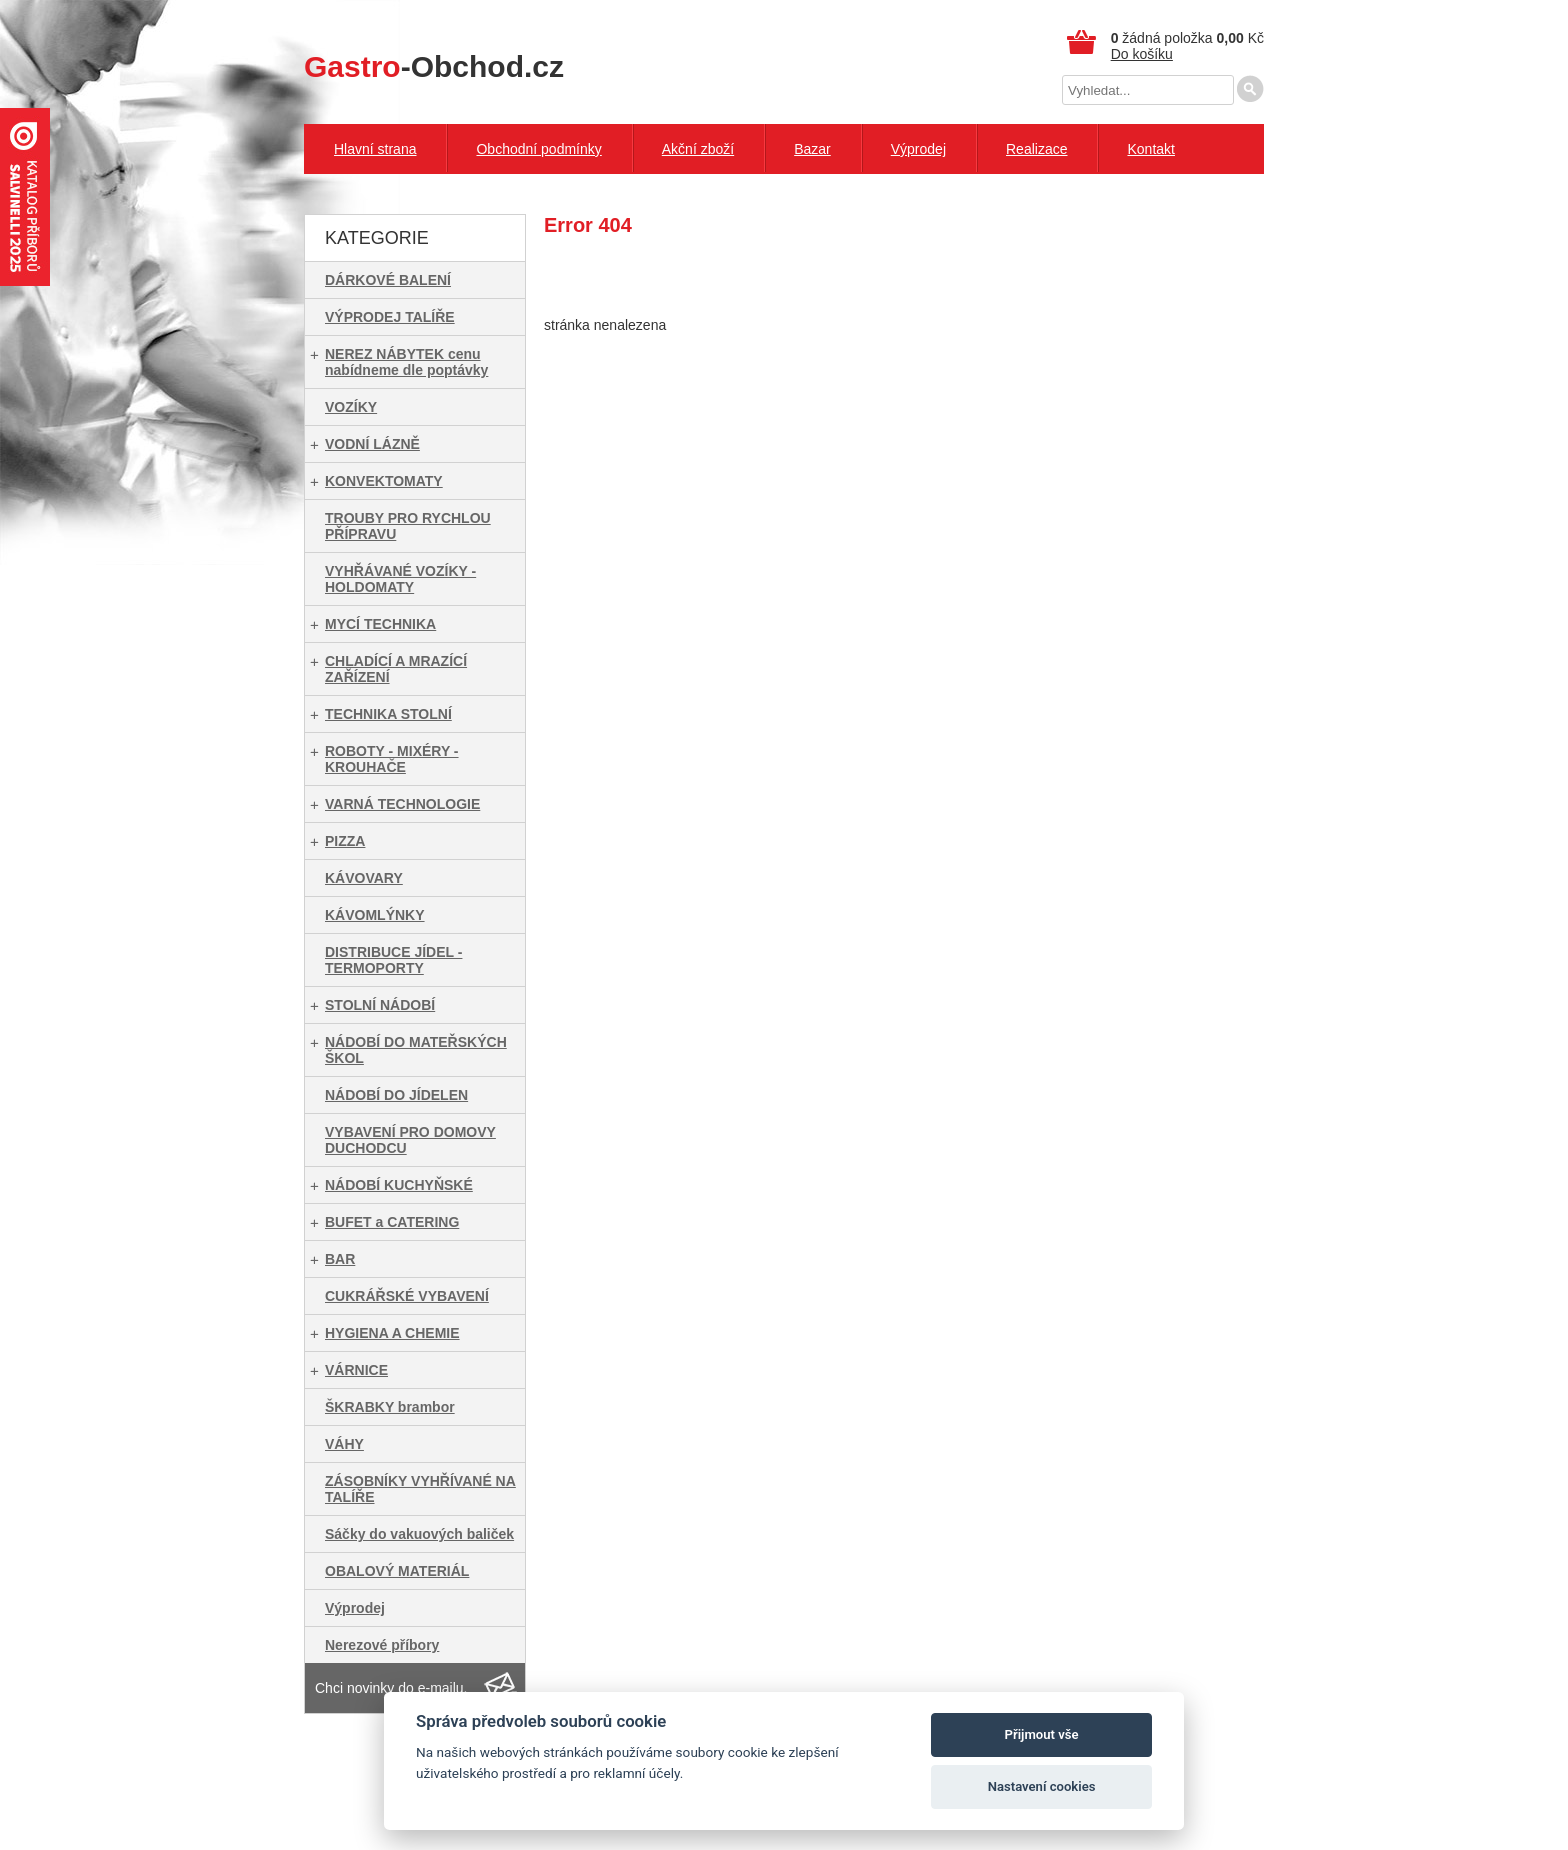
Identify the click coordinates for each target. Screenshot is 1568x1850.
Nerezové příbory (382, 1645)
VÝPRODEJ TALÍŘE (390, 317)
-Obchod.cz (434, 66)
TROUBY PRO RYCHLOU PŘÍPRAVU (408, 526)
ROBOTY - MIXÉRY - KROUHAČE (392, 759)
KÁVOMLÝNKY (375, 915)
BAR (340, 1259)
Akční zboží (698, 149)
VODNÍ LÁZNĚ (372, 444)
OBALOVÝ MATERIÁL (397, 1571)
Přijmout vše (1042, 1734)
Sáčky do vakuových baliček (419, 1534)
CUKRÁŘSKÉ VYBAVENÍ (407, 1296)
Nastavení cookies (1042, 1786)
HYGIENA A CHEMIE (392, 1333)
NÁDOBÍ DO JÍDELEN (396, 1095)
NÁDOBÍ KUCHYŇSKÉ (399, 1185)
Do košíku (1142, 54)
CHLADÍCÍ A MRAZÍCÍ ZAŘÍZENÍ (396, 669)
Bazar (812, 149)
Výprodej (918, 149)
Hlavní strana (375, 149)
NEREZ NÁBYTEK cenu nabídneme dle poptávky (406, 362)
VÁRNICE (356, 1370)
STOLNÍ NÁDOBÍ (380, 1005)
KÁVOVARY (364, 878)
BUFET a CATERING (392, 1222)
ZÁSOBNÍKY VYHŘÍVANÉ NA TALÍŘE (420, 1489)
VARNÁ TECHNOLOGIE (402, 804)
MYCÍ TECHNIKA (380, 624)
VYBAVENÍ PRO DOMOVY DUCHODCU (410, 1140)
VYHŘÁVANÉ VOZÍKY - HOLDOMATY (400, 579)
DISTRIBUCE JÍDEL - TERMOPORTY (393, 960)
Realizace (1036, 149)
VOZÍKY (351, 407)
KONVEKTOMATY (384, 481)
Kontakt (1150, 149)
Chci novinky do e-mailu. (391, 1688)
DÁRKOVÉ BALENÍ (388, 280)
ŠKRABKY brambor (390, 1407)
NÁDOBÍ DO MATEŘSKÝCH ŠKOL (416, 1050)
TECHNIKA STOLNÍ (388, 714)
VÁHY (344, 1444)
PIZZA (345, 841)
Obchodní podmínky (538, 149)
